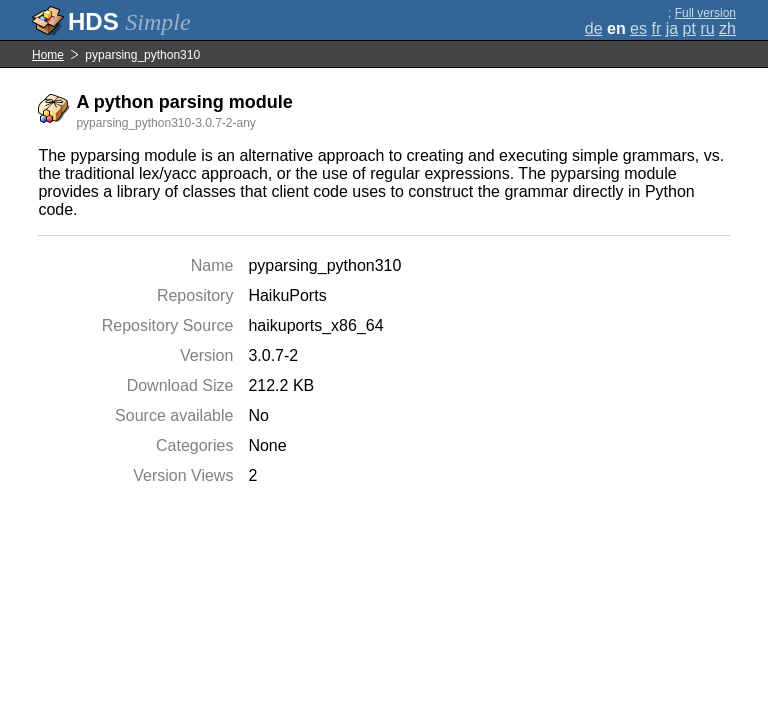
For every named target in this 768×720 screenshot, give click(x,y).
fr (656, 28)
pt (689, 28)
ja (672, 28)
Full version (705, 13)
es (638, 28)
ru (707, 28)
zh (727, 28)
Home (48, 55)
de (594, 28)
